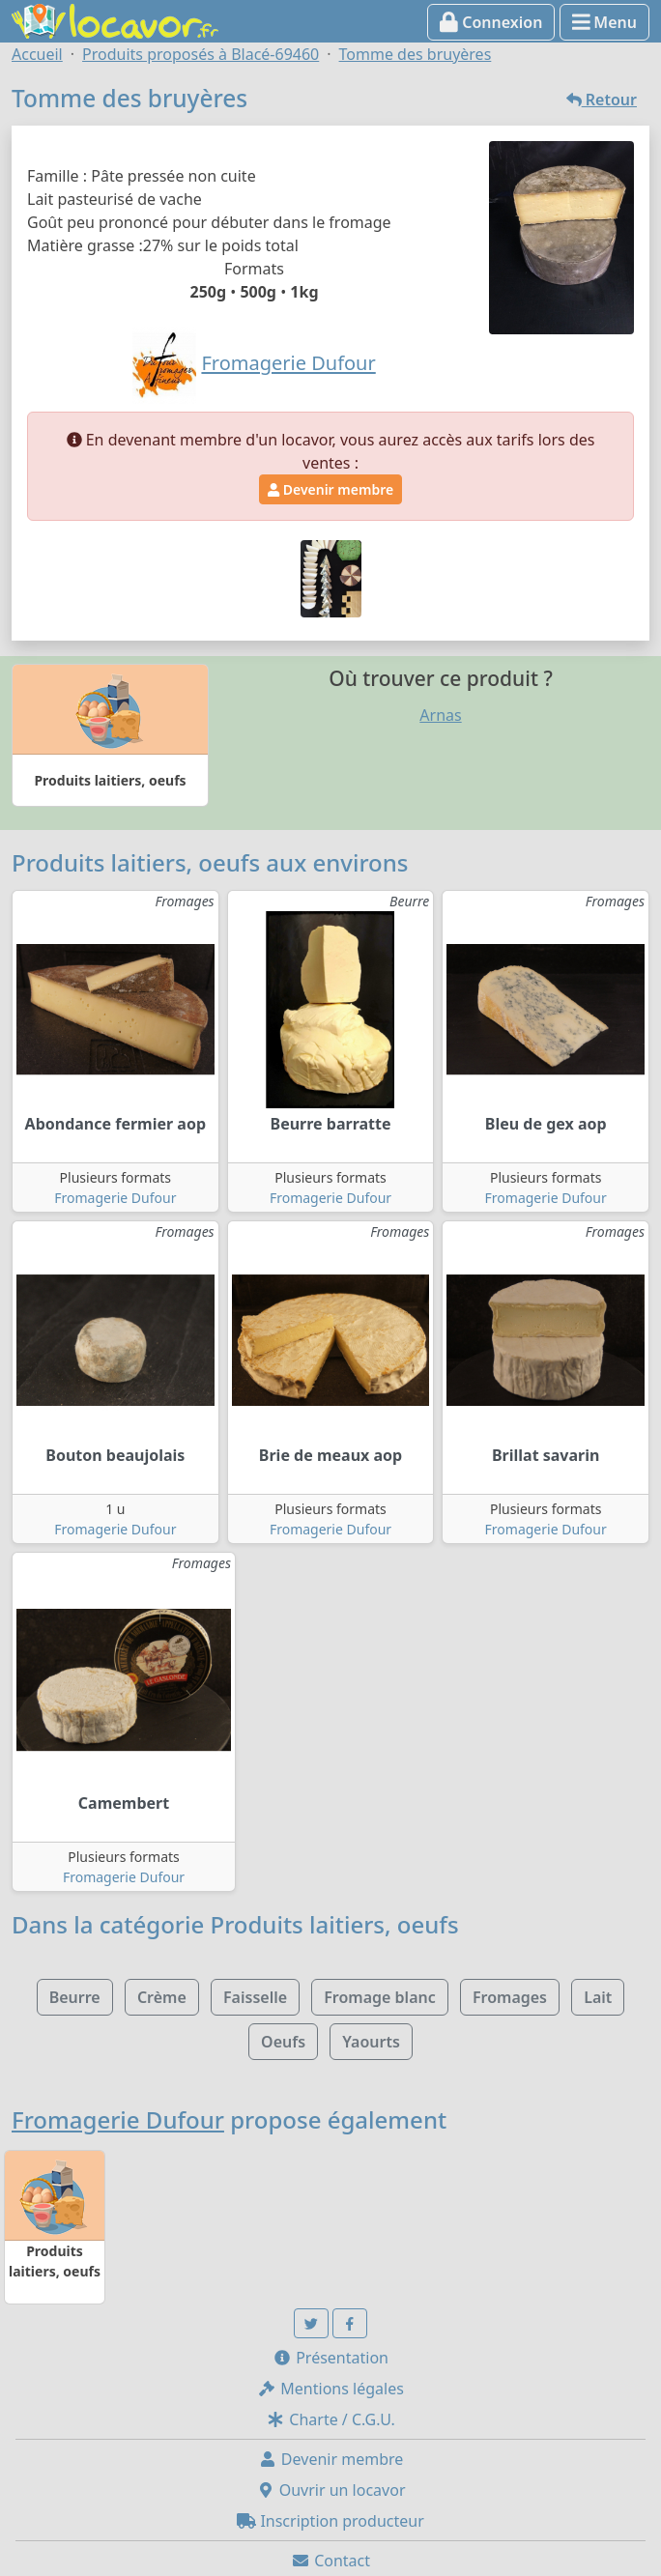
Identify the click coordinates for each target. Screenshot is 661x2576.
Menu (604, 22)
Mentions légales (330, 2388)
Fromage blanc (380, 1997)
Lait (598, 1997)
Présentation (330, 2357)
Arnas (440, 715)
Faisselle (255, 1997)
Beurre (75, 1997)
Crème (162, 1997)
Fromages (510, 1997)
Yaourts (371, 2041)
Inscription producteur (330, 2521)
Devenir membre (330, 489)
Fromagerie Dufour (115, 1197)
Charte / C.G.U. (330, 2419)
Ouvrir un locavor (331, 2490)
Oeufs (283, 2041)
